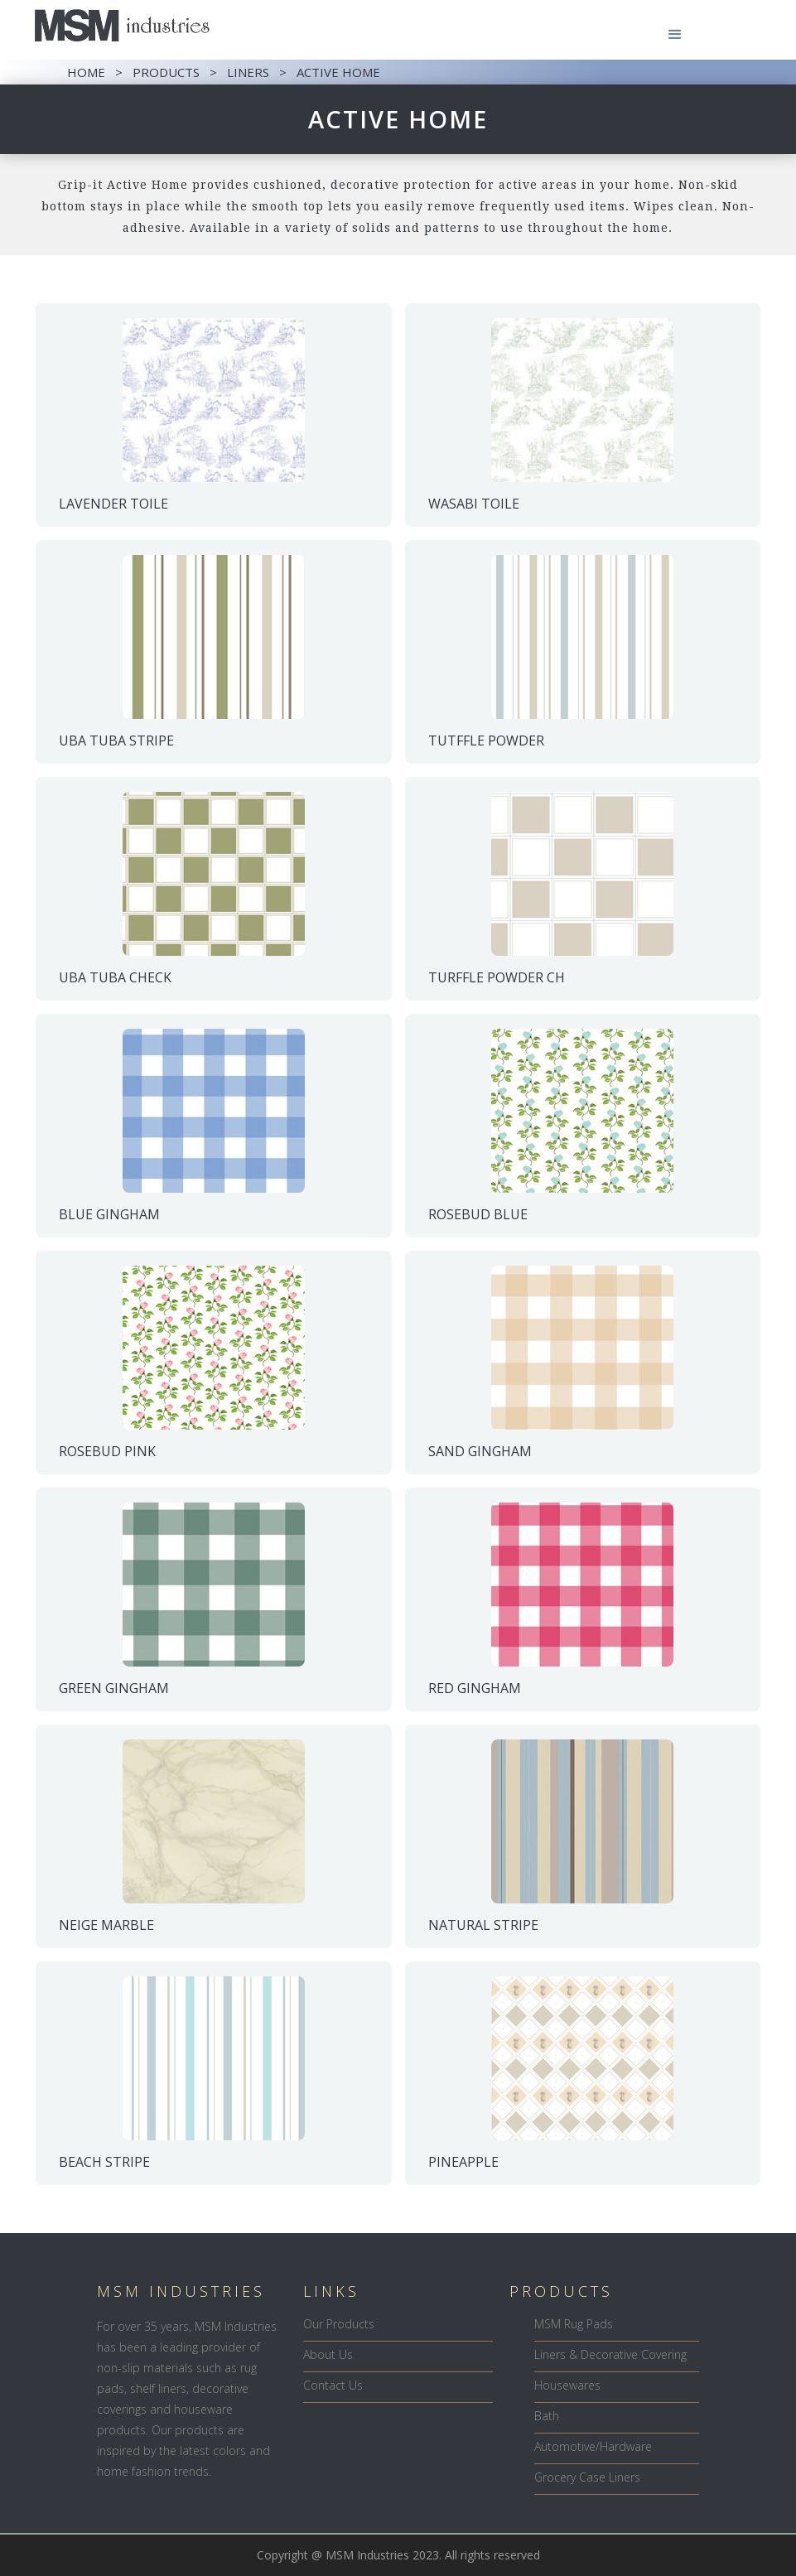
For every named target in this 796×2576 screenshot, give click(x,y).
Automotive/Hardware (593, 2446)
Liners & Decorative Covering (610, 2354)
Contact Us (333, 2385)
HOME (86, 72)
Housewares (567, 2385)
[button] (675, 35)
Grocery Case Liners (587, 2477)
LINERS (248, 72)
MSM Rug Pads (573, 2324)
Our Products (338, 2324)
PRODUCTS (166, 72)
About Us (328, 2354)
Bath (546, 2416)
